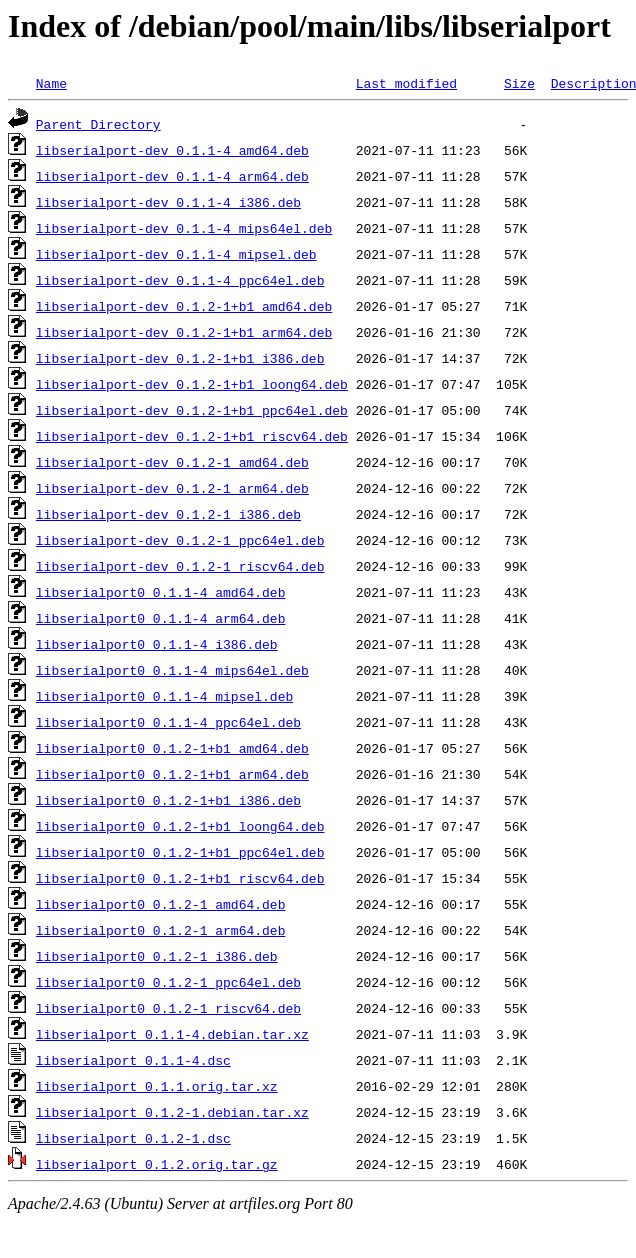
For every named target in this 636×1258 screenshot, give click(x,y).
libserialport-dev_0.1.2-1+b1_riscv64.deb (192, 436)
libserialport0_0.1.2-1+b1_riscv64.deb (180, 878)
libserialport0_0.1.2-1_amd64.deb (161, 904)
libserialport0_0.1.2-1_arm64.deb (161, 930)
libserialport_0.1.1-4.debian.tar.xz (172, 1034)
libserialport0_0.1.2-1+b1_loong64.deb (180, 826)
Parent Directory (98, 124)
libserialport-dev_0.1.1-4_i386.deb (168, 202)
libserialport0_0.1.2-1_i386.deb (157, 956)
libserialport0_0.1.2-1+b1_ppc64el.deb (180, 852)
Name (51, 83)
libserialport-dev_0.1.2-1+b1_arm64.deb (184, 332)
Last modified (406, 83)
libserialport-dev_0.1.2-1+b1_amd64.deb (184, 306)
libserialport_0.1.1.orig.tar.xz (157, 1086)
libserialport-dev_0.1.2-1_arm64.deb (172, 488)
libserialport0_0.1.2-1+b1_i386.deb (168, 800)
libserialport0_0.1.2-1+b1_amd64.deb (172, 748)
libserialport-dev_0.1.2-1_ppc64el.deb (180, 540)
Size (519, 83)
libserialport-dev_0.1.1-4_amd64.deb (172, 150)
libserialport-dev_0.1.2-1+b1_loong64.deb (192, 384)
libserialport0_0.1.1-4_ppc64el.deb (168, 722)
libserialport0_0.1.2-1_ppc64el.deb (168, 982)
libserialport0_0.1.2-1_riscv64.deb (168, 1008)
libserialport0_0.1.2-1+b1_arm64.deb (172, 774)
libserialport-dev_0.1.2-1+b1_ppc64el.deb (192, 410)
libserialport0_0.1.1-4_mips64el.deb (172, 670)
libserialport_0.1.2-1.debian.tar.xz (172, 1112)
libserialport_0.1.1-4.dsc (133, 1060)
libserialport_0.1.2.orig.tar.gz (157, 1164)
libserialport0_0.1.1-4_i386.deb (157, 644)
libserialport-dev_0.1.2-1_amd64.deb (172, 462)
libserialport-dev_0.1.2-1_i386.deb (168, 514)
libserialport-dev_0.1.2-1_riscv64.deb (180, 566)
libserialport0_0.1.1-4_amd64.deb (161, 592)
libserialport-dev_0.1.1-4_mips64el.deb (184, 228)
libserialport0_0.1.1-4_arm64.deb (161, 618)
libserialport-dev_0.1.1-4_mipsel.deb (176, 254)
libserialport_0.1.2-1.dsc (133, 1138)
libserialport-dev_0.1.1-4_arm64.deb (172, 176)
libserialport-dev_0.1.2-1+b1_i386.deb (180, 358)
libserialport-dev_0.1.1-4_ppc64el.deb (180, 280)
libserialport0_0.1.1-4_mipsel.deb (164, 696)
